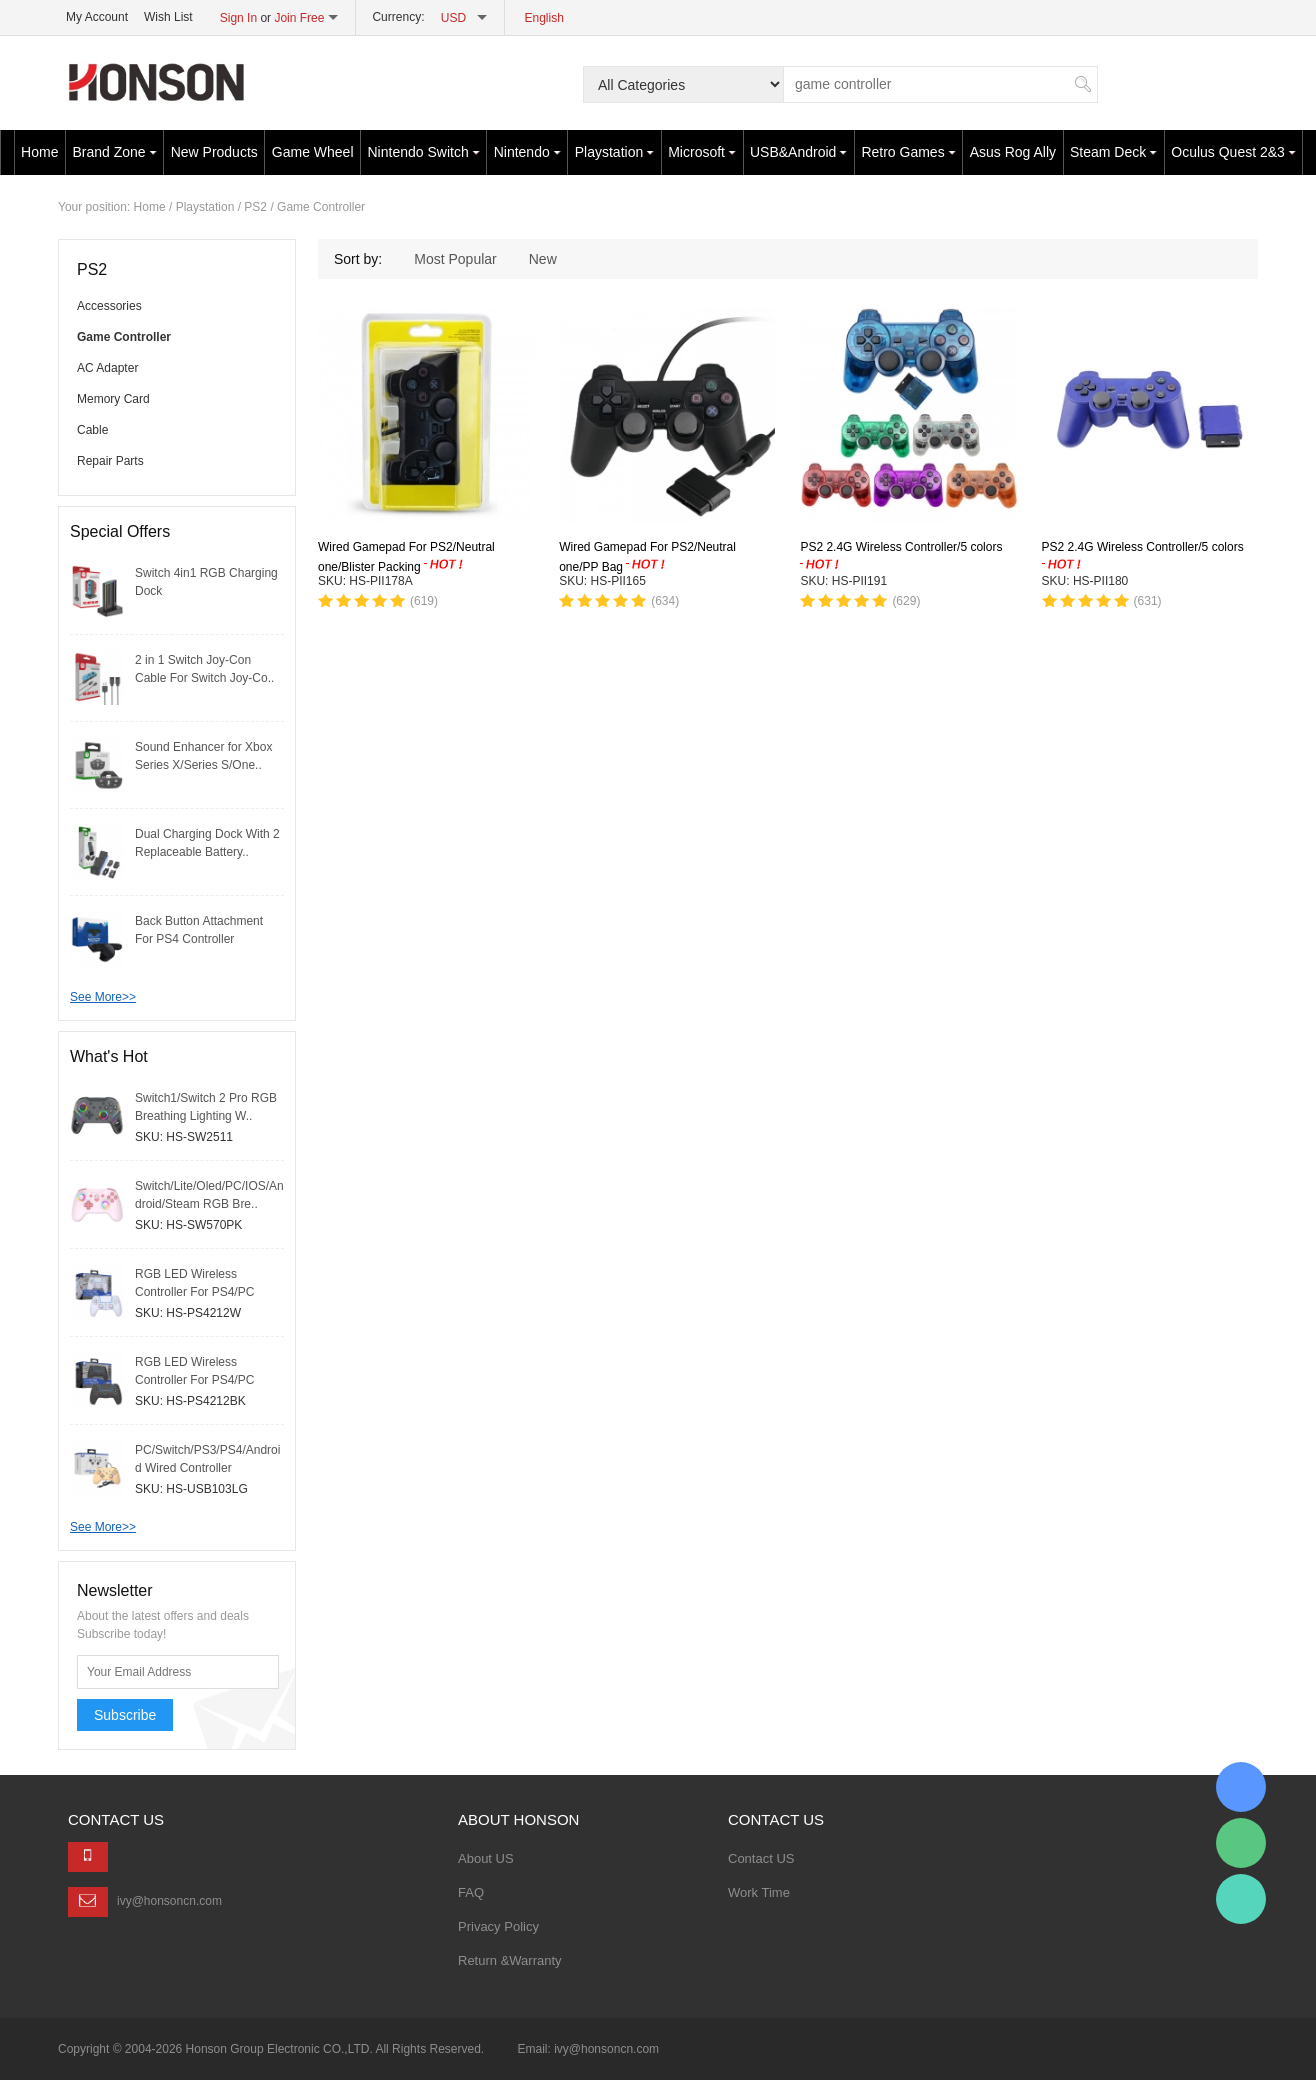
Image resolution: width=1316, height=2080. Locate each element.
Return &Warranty (510, 1960)
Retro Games (908, 152)
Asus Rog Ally (1013, 152)
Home (39, 152)
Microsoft (702, 152)
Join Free (299, 18)
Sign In (238, 18)
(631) (1148, 601)
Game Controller (321, 207)
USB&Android (798, 152)
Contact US (761, 1858)
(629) (906, 601)
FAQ (471, 1892)
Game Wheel (313, 152)
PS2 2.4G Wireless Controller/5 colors (901, 547)
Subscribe (125, 1715)
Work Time (759, 1892)
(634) (665, 601)
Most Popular (455, 259)
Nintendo (527, 152)
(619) (424, 601)
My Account (97, 17)
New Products (214, 152)
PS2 (255, 207)
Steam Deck (1113, 152)
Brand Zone (114, 152)
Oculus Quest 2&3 (1233, 152)
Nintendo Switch (424, 152)
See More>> (103, 997)
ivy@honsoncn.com (169, 1901)
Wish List (168, 17)
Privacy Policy (498, 1926)
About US (486, 1858)
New (543, 259)
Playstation (614, 152)
